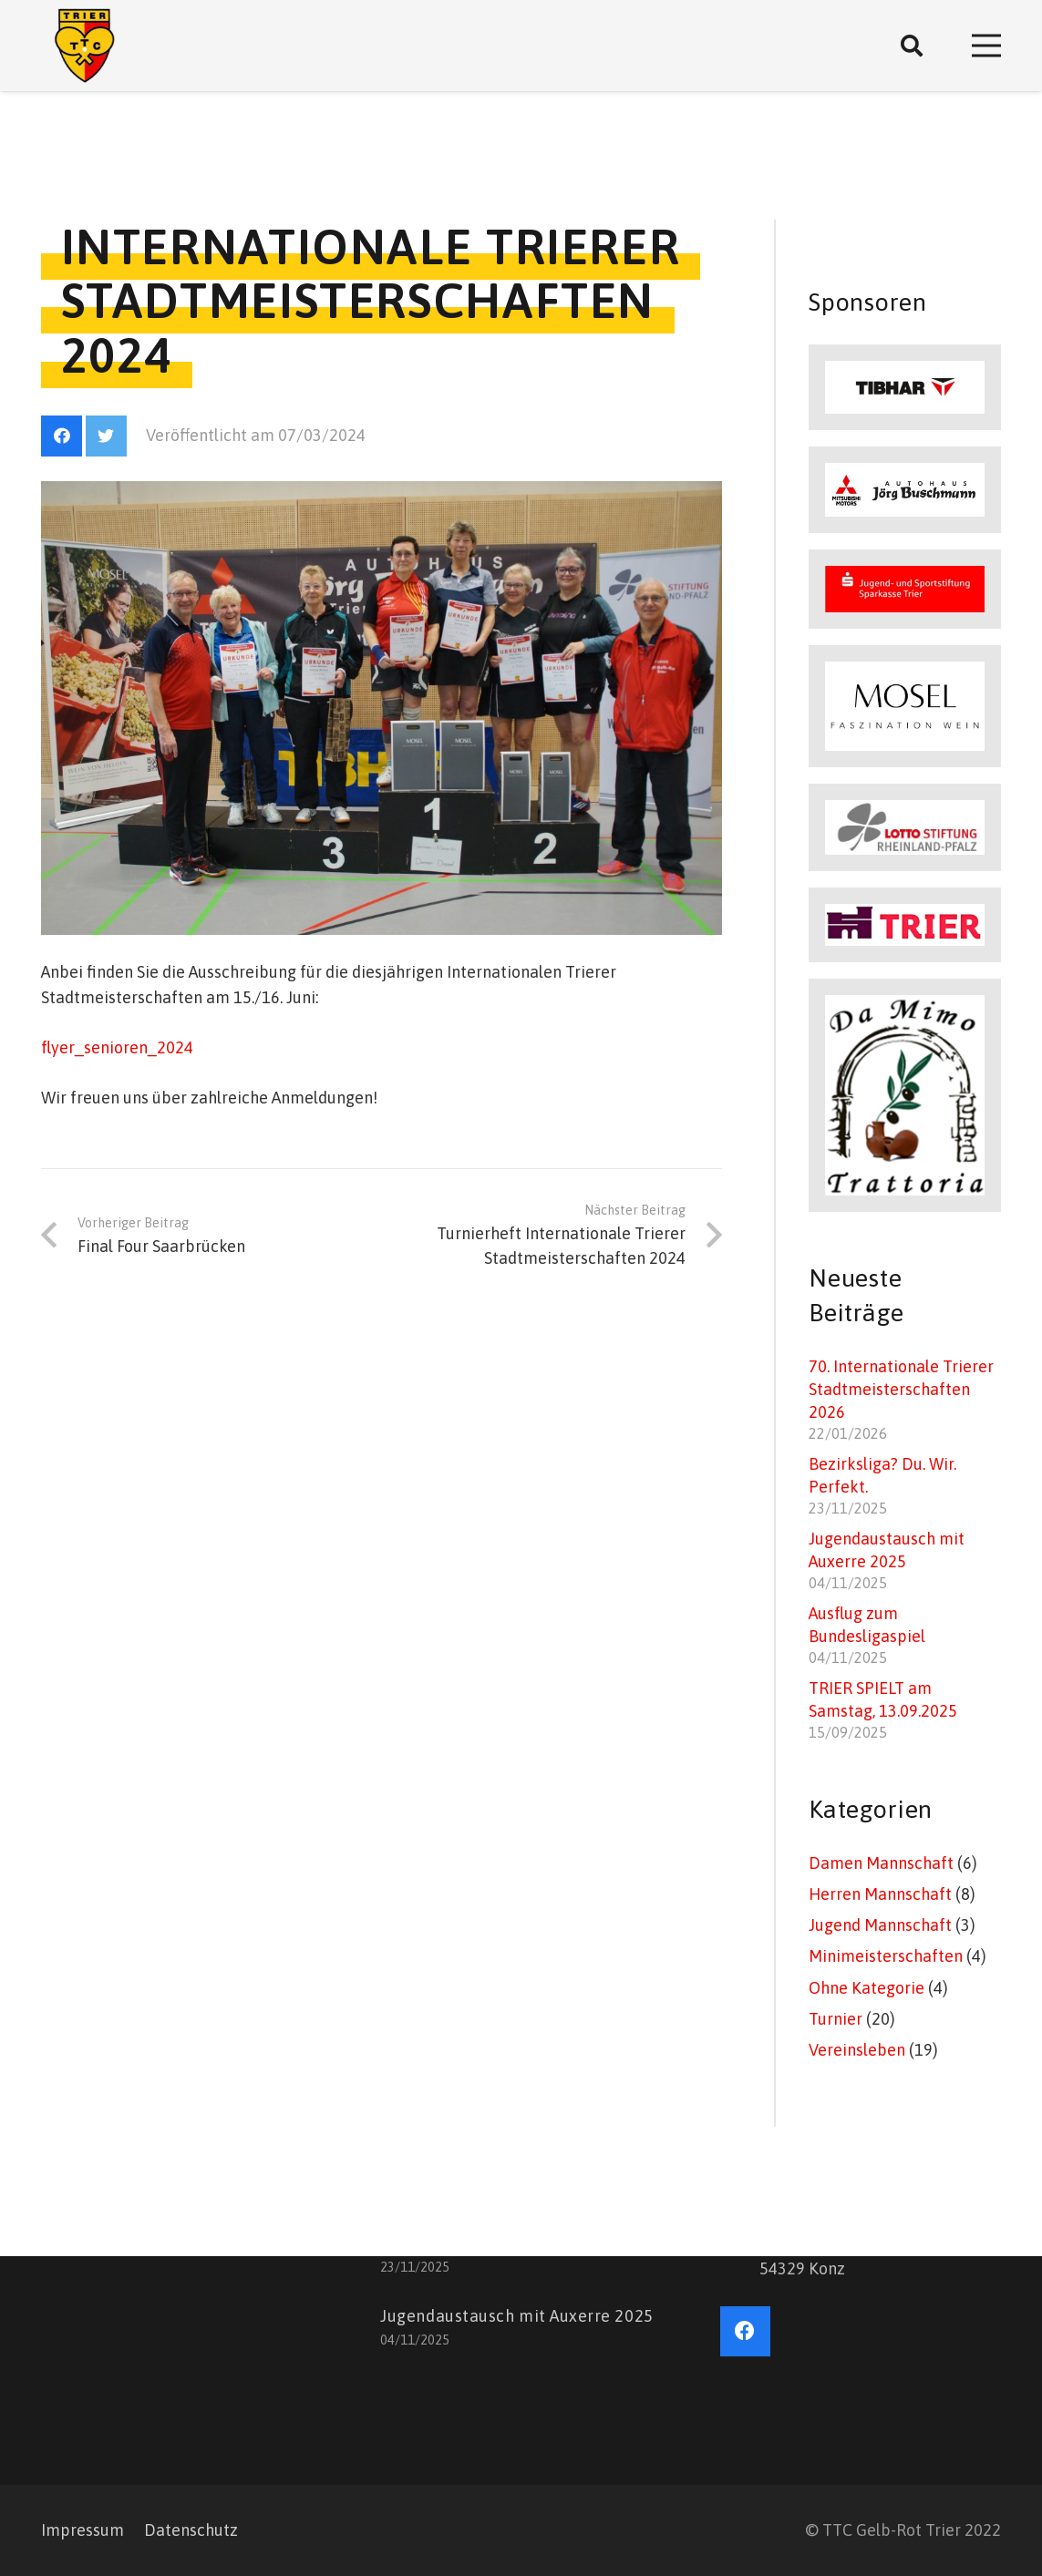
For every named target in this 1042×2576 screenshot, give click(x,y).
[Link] (85, 46)
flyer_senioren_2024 (117, 1047)
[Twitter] (106, 436)
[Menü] (987, 45)
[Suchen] (912, 45)
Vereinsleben (857, 2049)
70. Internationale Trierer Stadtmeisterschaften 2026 (901, 1389)
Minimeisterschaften (886, 1955)
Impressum (82, 2530)
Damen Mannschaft (881, 1863)
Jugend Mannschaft (880, 1925)
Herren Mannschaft (880, 1894)
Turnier (835, 2018)
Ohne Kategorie (866, 1987)
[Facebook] (61, 436)
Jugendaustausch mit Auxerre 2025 (516, 2315)
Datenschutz (191, 2530)
